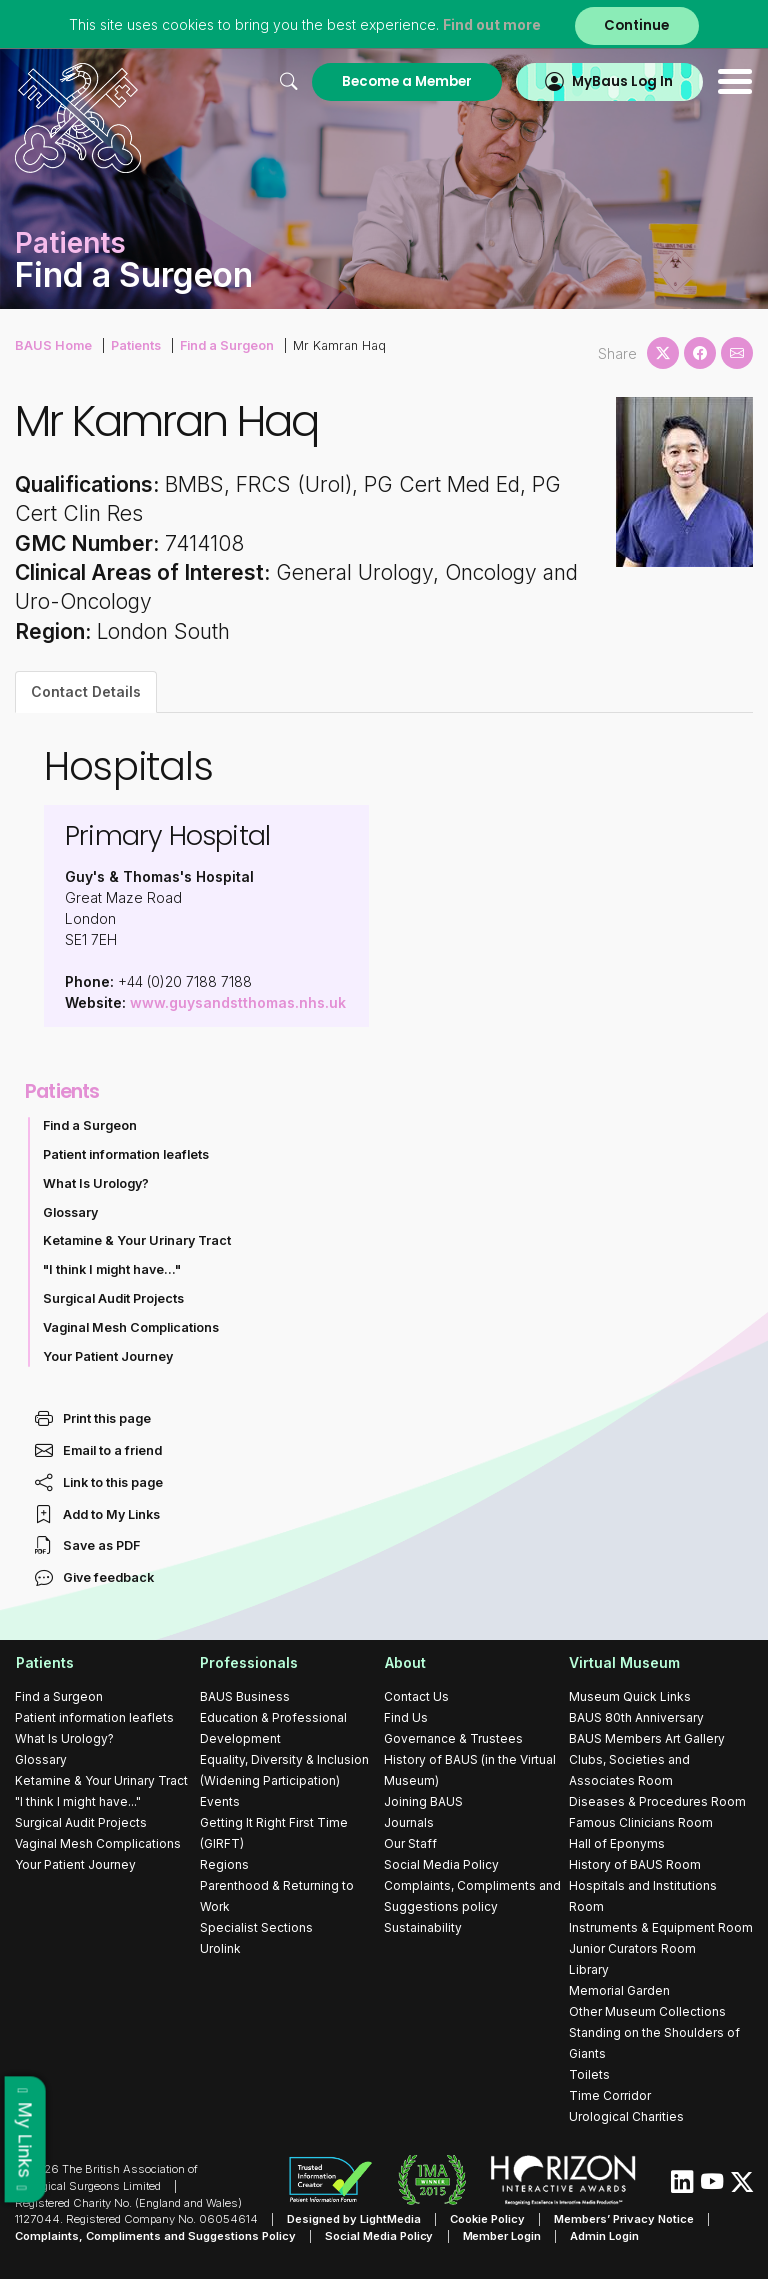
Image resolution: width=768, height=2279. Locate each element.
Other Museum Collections (647, 2011)
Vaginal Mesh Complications (131, 1327)
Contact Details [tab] (86, 691)
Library (589, 1969)
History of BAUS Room (635, 1864)
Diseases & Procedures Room (657, 1801)
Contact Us (416, 1696)
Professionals (249, 1662)
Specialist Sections (256, 1927)
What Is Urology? (96, 1183)
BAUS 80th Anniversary (636, 1717)
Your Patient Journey (108, 1356)
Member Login (502, 2236)
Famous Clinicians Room (641, 1822)
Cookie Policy (487, 2219)
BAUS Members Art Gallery (647, 1738)
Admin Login (605, 2236)
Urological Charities (626, 2116)
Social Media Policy (441, 1864)
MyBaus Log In (622, 81)
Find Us (406, 1717)
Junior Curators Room (632, 1948)
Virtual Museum (624, 1662)
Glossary (70, 1212)
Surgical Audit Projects (113, 1298)
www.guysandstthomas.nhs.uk (238, 1002)
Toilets (589, 2074)
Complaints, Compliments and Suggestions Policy (155, 2236)
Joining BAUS (423, 1801)
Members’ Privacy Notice (624, 2219)
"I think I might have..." (112, 1269)
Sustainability (423, 1927)
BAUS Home (53, 345)
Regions (224, 1864)
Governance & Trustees (453, 1738)
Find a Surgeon (226, 345)
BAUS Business (245, 1696)
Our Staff (410, 1843)
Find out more (492, 24)
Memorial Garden (619, 1990)
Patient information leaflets (126, 1154)
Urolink (220, 1948)
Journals (409, 1822)
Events (220, 1801)
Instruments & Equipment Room (661, 1927)
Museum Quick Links (630, 1696)
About (404, 1662)
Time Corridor (610, 2095)
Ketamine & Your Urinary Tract (137, 1240)
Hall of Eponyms (617, 1843)
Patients (135, 345)
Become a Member (406, 81)
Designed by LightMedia (354, 2219)
